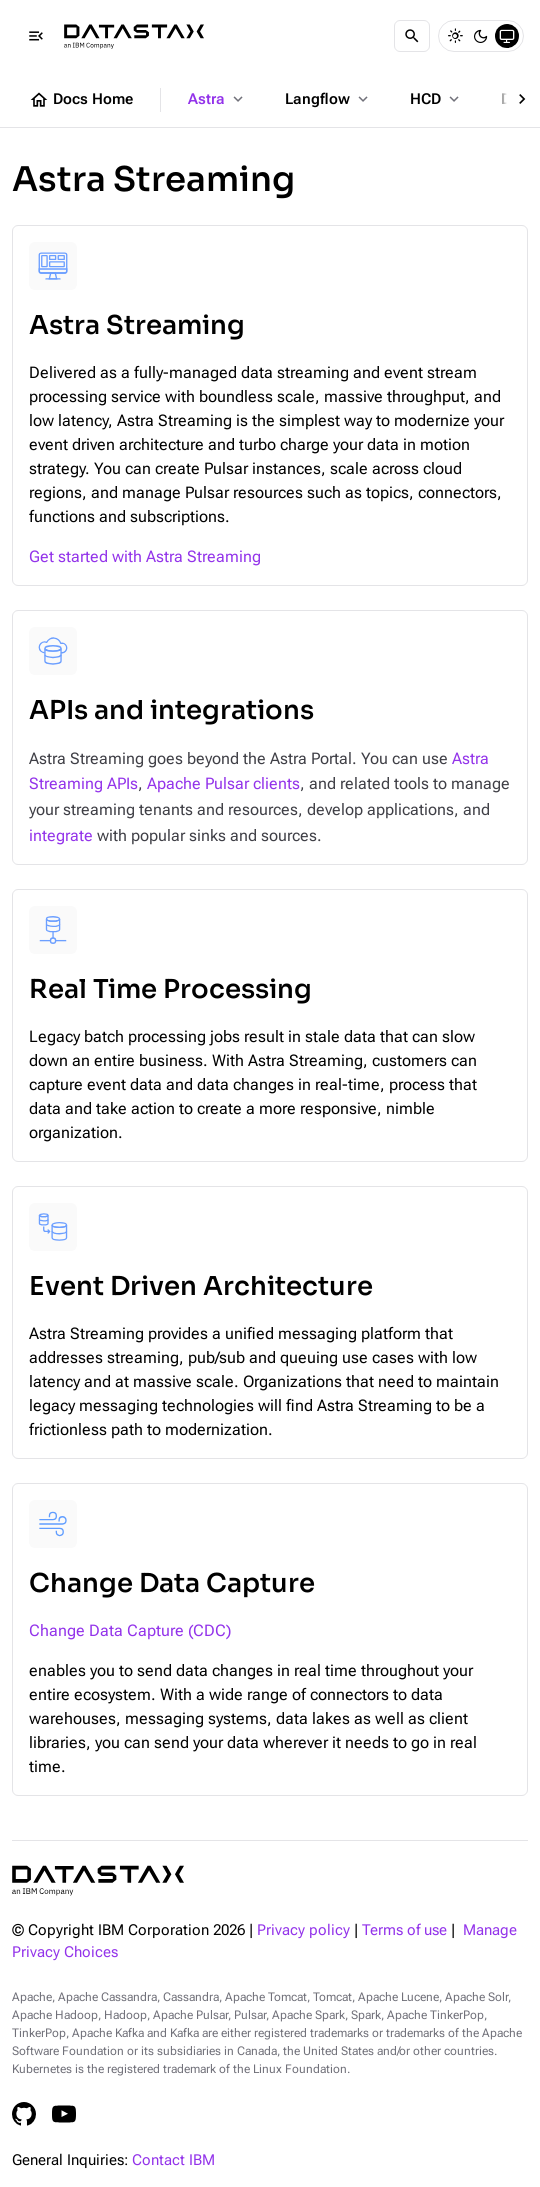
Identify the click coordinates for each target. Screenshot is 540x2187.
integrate (61, 835)
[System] (507, 36)
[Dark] (481, 36)
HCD (436, 99)
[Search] (412, 36)
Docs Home (81, 100)
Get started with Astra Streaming (145, 556)
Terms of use (404, 1930)
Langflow (328, 99)
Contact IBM (173, 2160)
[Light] (455, 36)
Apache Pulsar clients (223, 783)
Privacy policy (303, 1930)
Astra (217, 99)
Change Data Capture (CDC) (130, 1630)
